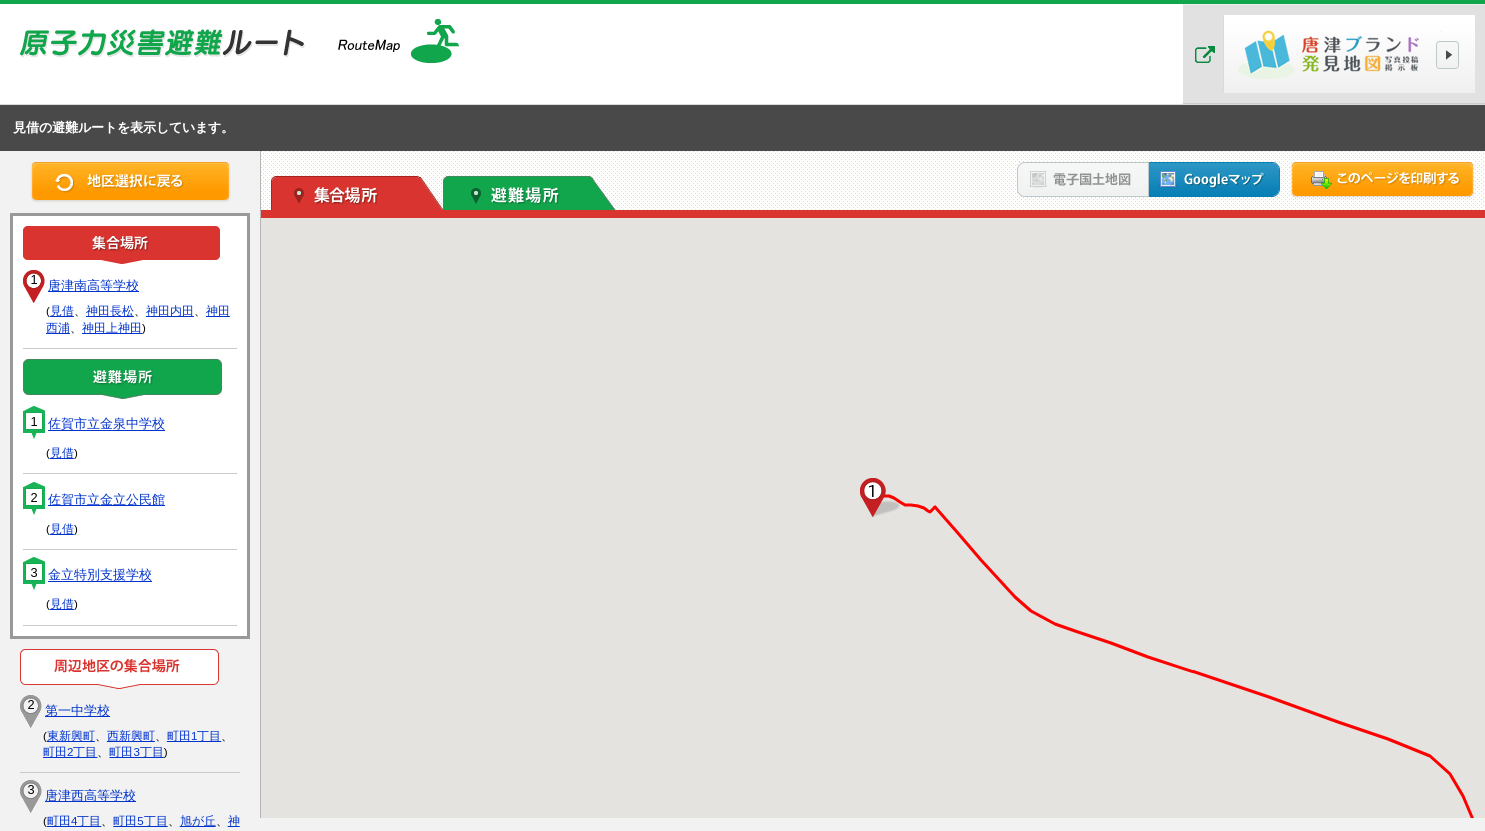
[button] (873, 498)
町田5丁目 (140, 821)
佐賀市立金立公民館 (106, 499)
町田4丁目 (74, 821)
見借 (62, 311)
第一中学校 (77, 710)
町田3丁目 (136, 752)
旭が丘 (198, 821)
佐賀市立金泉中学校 (106, 424)
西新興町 (131, 736)
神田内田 (170, 311)
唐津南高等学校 (93, 285)
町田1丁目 (194, 736)
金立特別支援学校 (100, 575)
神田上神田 (112, 328)
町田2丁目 (70, 752)
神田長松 (110, 311)
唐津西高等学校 (90, 795)
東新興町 (71, 736)
